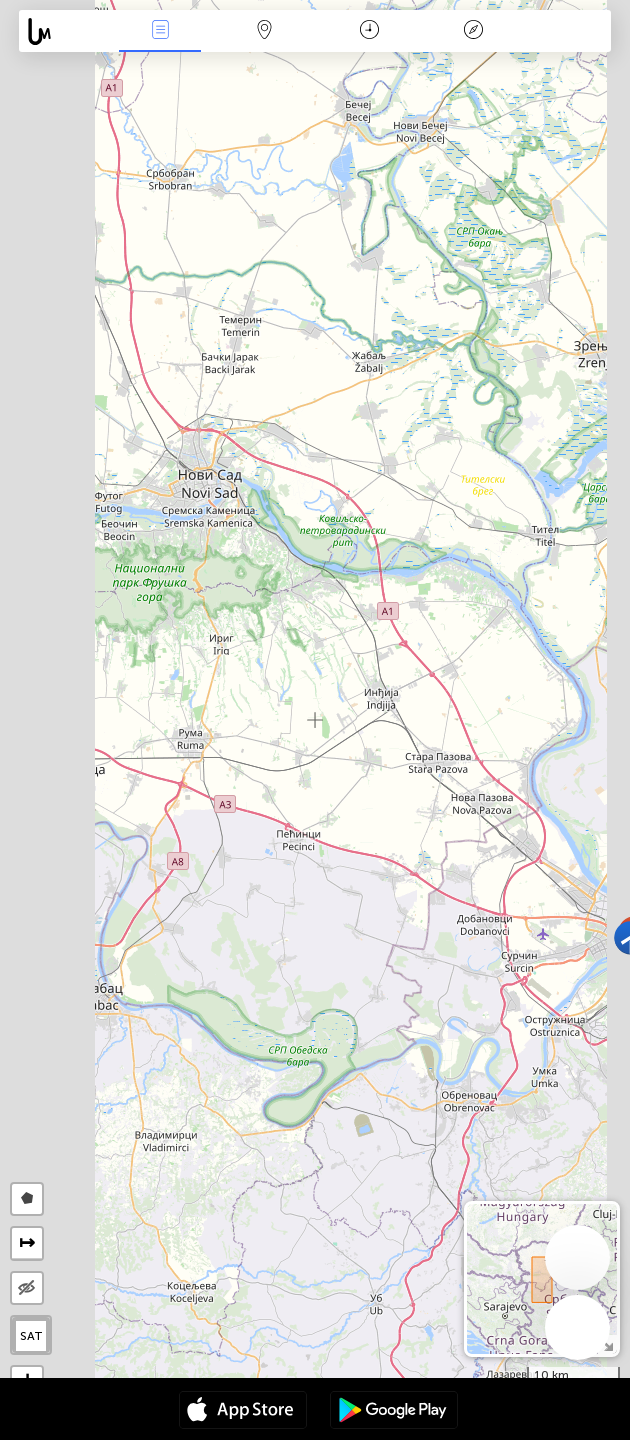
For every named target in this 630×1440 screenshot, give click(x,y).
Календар (369, 31)
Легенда (474, 31)
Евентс (160, 31)
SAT (31, 1336)
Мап (265, 31)
